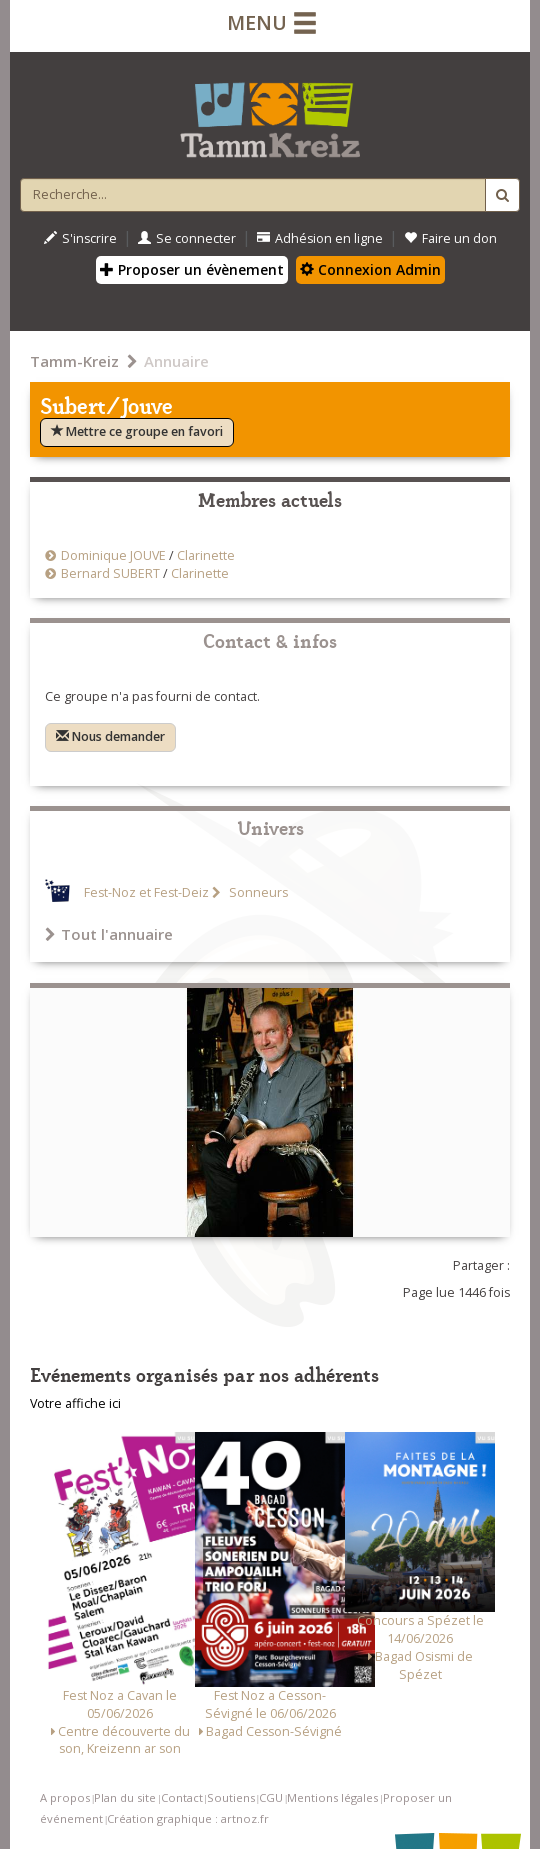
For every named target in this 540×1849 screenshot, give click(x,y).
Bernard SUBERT (110, 573)
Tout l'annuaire (109, 934)
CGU (271, 1797)
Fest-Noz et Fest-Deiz (146, 892)
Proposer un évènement (192, 269)
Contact (182, 1797)
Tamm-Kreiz (74, 361)
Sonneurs (257, 892)
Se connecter (187, 238)
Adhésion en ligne (320, 238)
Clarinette (206, 555)
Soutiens (231, 1797)
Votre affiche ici (75, 1403)
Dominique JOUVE (113, 555)
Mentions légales (332, 1797)
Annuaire (176, 361)
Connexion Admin (370, 269)
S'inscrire (80, 238)
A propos (65, 1797)
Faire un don (450, 238)
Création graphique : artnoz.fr (188, 1818)
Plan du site (125, 1797)
